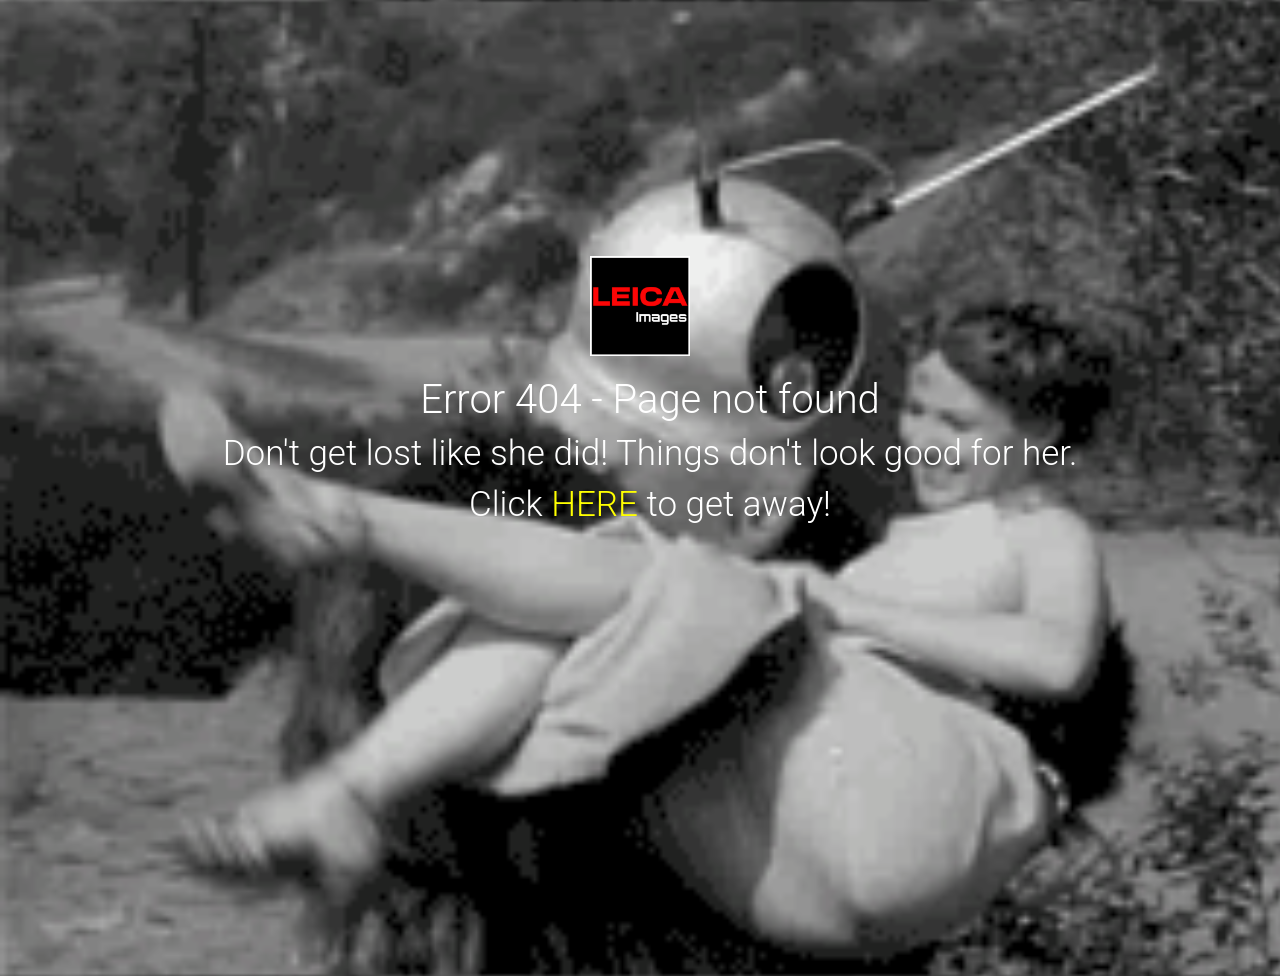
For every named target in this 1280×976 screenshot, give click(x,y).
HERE (594, 504)
